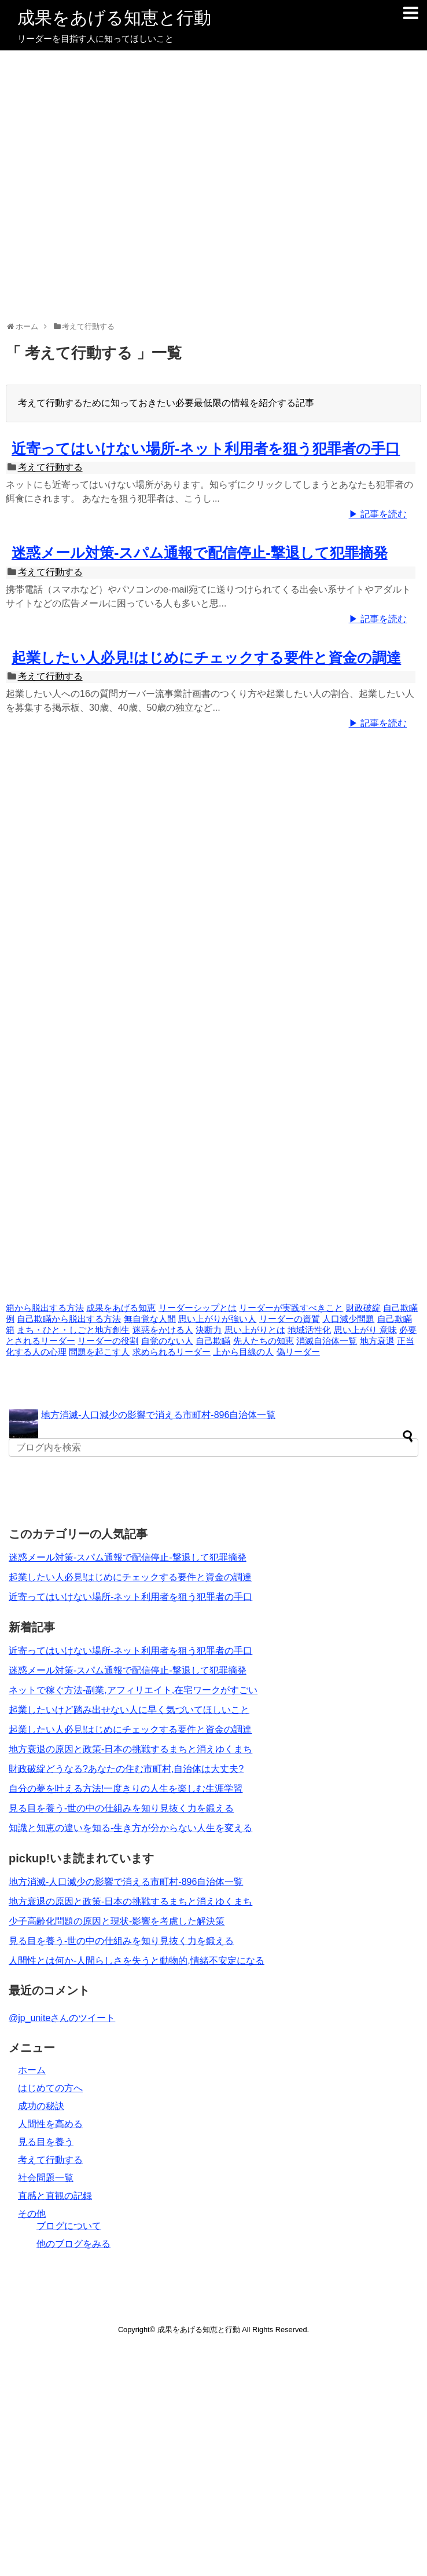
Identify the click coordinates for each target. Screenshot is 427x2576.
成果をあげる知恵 (121, 1308)
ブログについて (68, 2226)
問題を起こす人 (99, 1352)
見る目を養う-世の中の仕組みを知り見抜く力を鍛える (121, 1808)
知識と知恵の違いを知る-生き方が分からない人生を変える (130, 1828)
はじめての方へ (50, 2088)
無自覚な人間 (150, 1319)
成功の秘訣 (41, 2106)
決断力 (209, 1330)
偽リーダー (298, 1352)
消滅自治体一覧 (326, 1341)
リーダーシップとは (198, 1308)
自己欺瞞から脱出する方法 (69, 1319)
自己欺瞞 (213, 1341)
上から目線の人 (243, 1352)
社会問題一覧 (45, 2178)
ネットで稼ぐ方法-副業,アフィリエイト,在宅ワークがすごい (133, 1690)
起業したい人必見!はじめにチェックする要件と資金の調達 (206, 657)
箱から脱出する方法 (45, 1308)
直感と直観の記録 (55, 2196)
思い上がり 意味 (365, 1330)
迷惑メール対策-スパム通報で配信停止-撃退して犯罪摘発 (200, 553)
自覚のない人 (167, 1341)
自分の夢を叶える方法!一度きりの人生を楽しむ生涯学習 (125, 1788)
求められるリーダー (171, 1352)
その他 (32, 2214)
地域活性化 (309, 1330)
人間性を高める (50, 2124)
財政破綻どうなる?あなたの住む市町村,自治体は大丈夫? (126, 1769)
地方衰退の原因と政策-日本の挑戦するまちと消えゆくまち (130, 1749)
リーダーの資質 (289, 1319)
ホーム (32, 2070)
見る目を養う (45, 2142)
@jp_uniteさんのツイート (62, 2018)
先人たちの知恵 (263, 1341)
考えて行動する (50, 467)
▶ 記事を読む (378, 514)
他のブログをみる (73, 2244)
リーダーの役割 (108, 1341)
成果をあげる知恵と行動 (114, 17)
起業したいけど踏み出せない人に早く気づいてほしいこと (129, 1710)
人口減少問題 (348, 1319)
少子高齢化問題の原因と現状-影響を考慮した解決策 (116, 1921)
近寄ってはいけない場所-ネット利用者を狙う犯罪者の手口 (206, 448)
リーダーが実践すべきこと (291, 1308)
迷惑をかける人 (162, 1330)
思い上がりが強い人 (217, 1319)
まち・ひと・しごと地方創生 (73, 1330)
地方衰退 (377, 1341)
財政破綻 (363, 1308)
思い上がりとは (254, 1330)
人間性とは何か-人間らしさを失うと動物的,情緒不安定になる (136, 1960)
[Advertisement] (211, 187)
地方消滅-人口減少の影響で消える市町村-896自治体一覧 (158, 1415)
